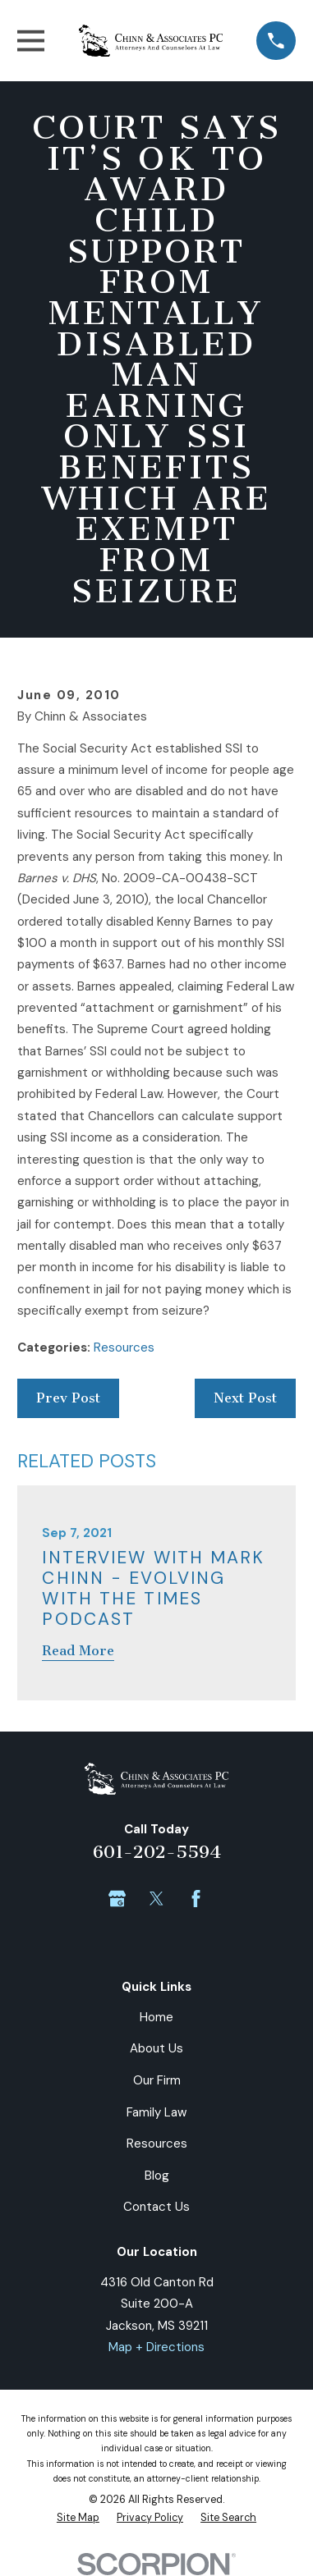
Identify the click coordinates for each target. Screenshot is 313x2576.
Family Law (156, 2112)
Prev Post (68, 1398)
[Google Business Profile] (117, 1898)
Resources (124, 1347)
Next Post (245, 1398)
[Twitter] (156, 1898)
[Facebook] (196, 1898)
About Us (156, 2048)
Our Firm (157, 2080)
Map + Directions (156, 2347)
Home (156, 2017)
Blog (157, 2175)
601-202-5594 (157, 1852)
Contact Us (156, 2207)
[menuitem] (78, 2519)
